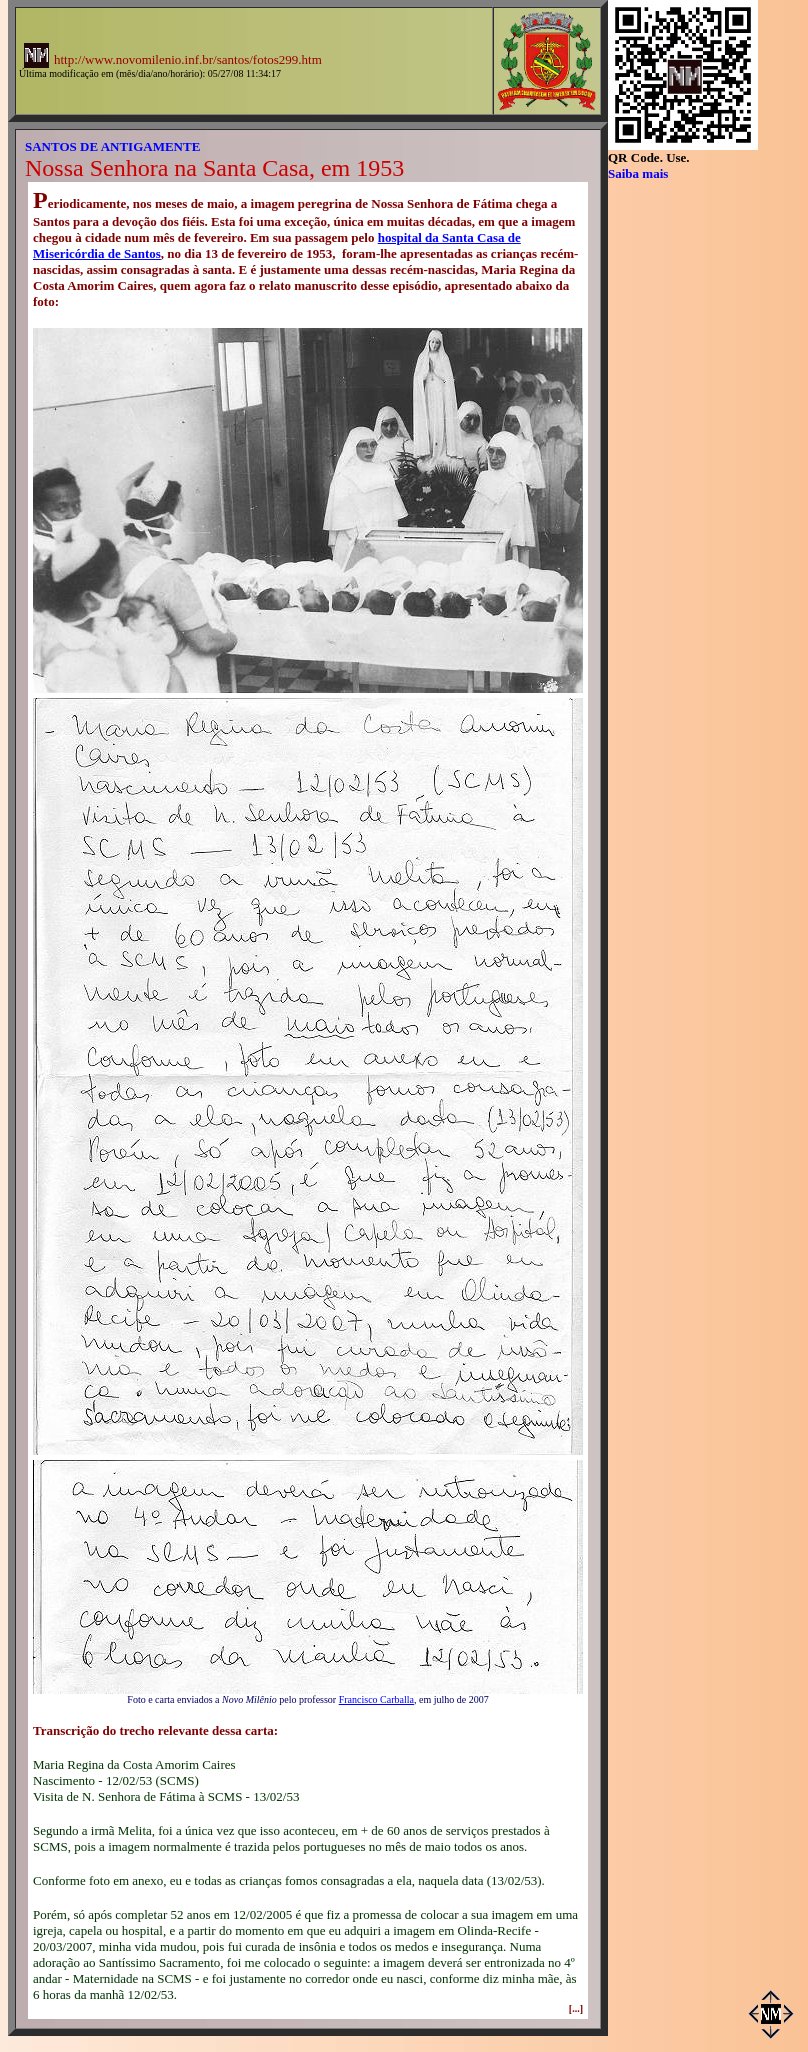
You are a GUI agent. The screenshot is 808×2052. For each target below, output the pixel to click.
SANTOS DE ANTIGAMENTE (112, 146)
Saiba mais (638, 173)
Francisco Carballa (376, 1699)
